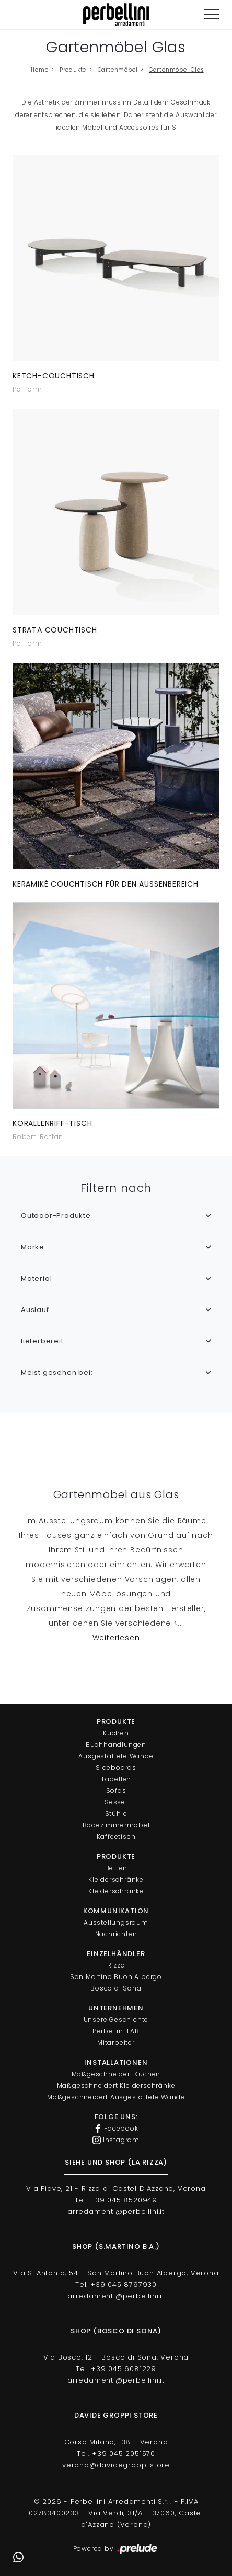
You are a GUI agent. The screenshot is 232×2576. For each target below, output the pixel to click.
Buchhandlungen (116, 1744)
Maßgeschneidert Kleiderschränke (116, 2085)
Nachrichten (116, 1933)
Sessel (116, 1802)
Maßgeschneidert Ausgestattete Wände (116, 2096)
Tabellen (116, 1779)
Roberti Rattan (38, 1136)
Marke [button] (32, 1247)
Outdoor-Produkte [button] (56, 1216)
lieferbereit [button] (42, 1341)
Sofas (116, 1790)
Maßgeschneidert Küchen (116, 2073)
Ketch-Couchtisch (54, 376)
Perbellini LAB (115, 2031)
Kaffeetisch (116, 1836)
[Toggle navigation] (211, 14)
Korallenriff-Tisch (52, 1123)
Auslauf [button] (35, 1310)
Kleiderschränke (116, 1879)
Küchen (116, 1733)
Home (39, 70)
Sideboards (116, 1767)
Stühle (116, 1813)
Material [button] (36, 1278)
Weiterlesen (116, 1637)
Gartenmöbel (118, 70)
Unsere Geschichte (116, 2019)
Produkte (73, 70)
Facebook (116, 2128)
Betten (116, 1868)
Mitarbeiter (116, 2042)
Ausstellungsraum (116, 1922)
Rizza (116, 1965)
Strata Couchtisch (55, 630)
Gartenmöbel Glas (176, 70)
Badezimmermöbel (116, 1825)
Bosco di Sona (115, 1988)
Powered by (116, 2549)
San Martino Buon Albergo (116, 1976)
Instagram (116, 2140)
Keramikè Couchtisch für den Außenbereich (106, 884)
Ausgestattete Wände (115, 1756)
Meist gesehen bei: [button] (56, 1372)
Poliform (27, 389)
